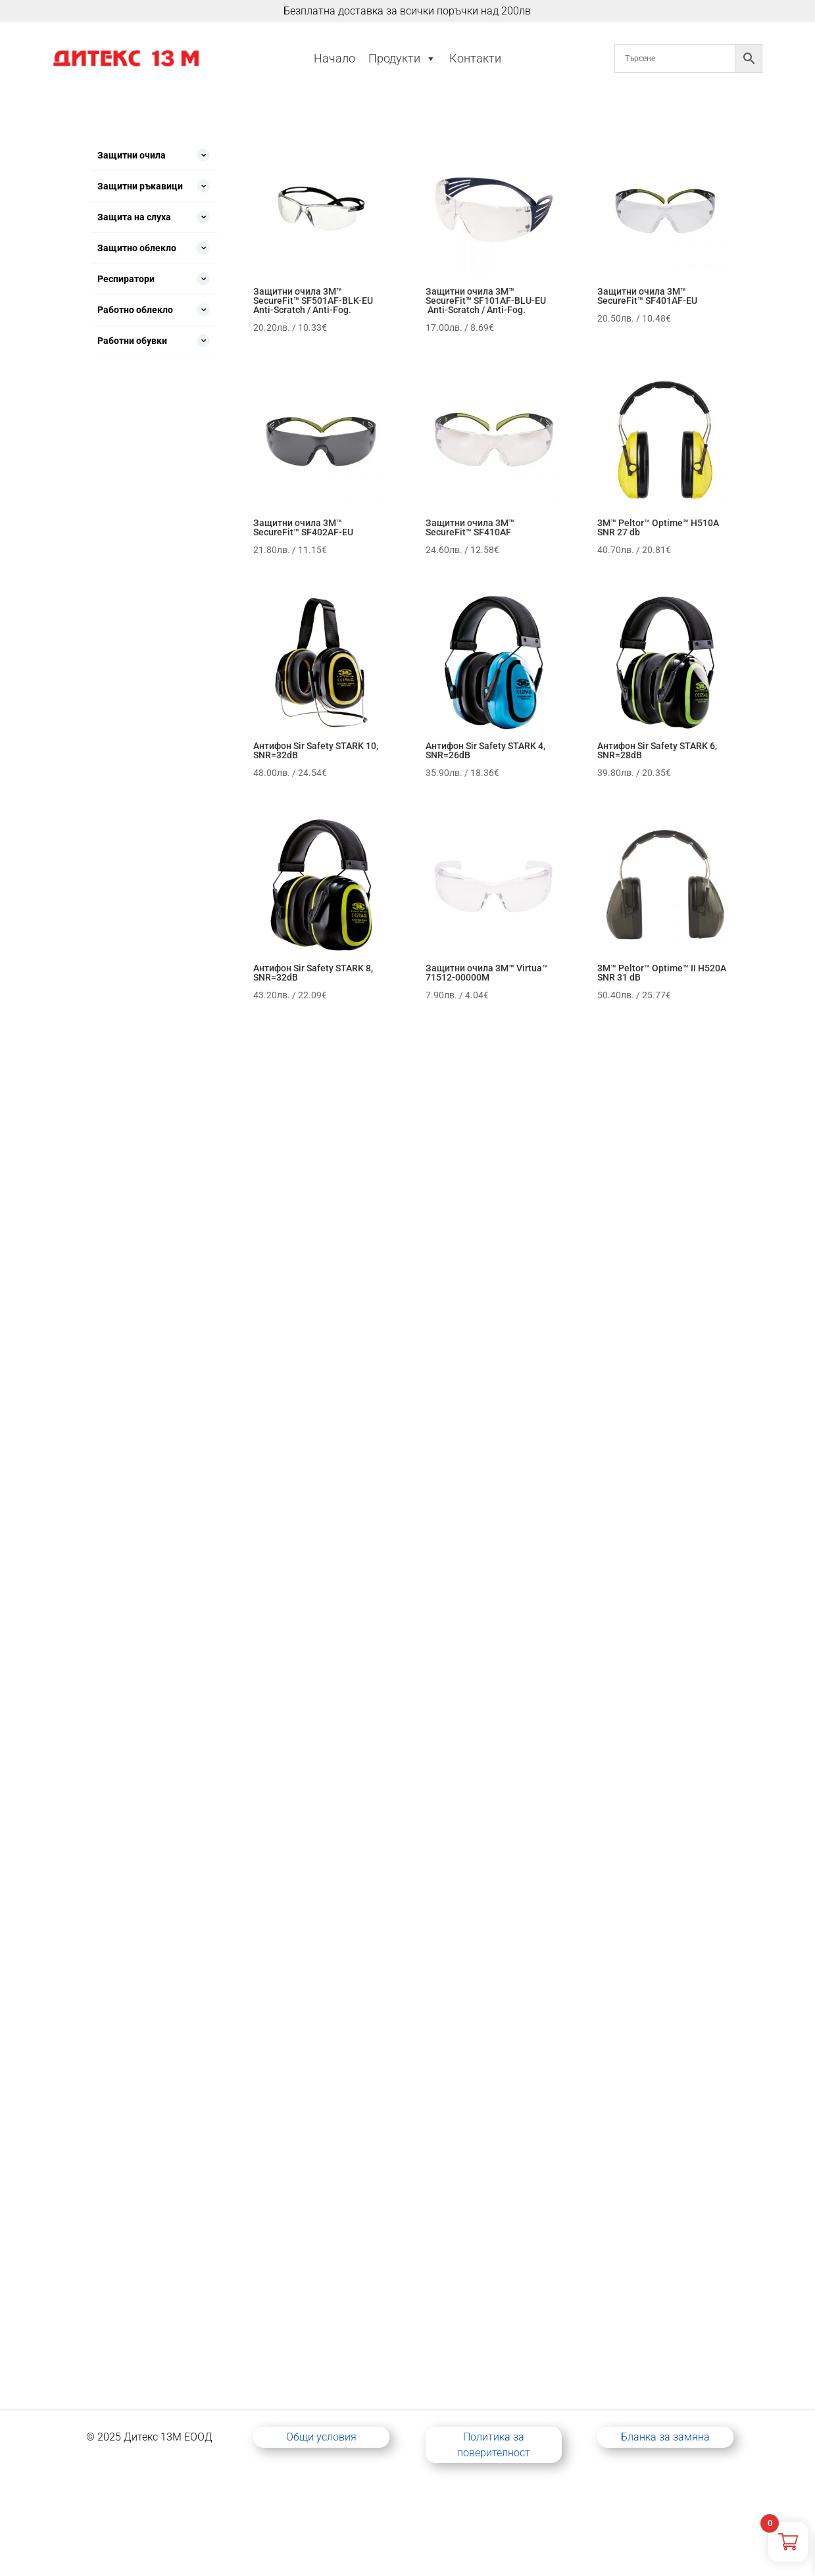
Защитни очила (131, 155)
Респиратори (126, 279)
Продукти (402, 58)
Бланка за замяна (665, 2437)
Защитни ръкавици (140, 186)
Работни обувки (132, 340)
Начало (334, 58)
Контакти (475, 58)
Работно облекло (135, 309)
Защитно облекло (136, 248)
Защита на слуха (134, 217)
